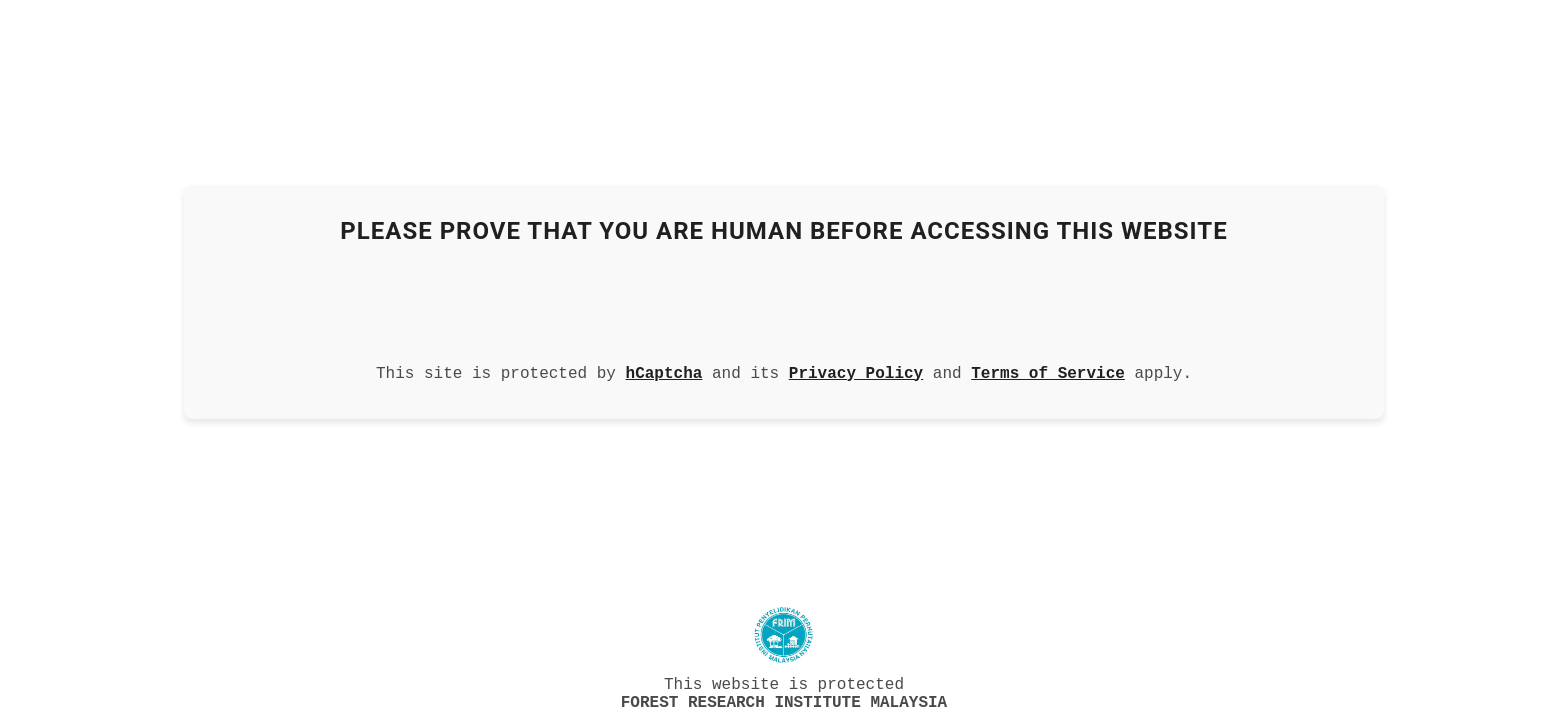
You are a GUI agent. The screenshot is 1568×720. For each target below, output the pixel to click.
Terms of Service (1048, 370)
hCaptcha (664, 370)
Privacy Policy (856, 370)
